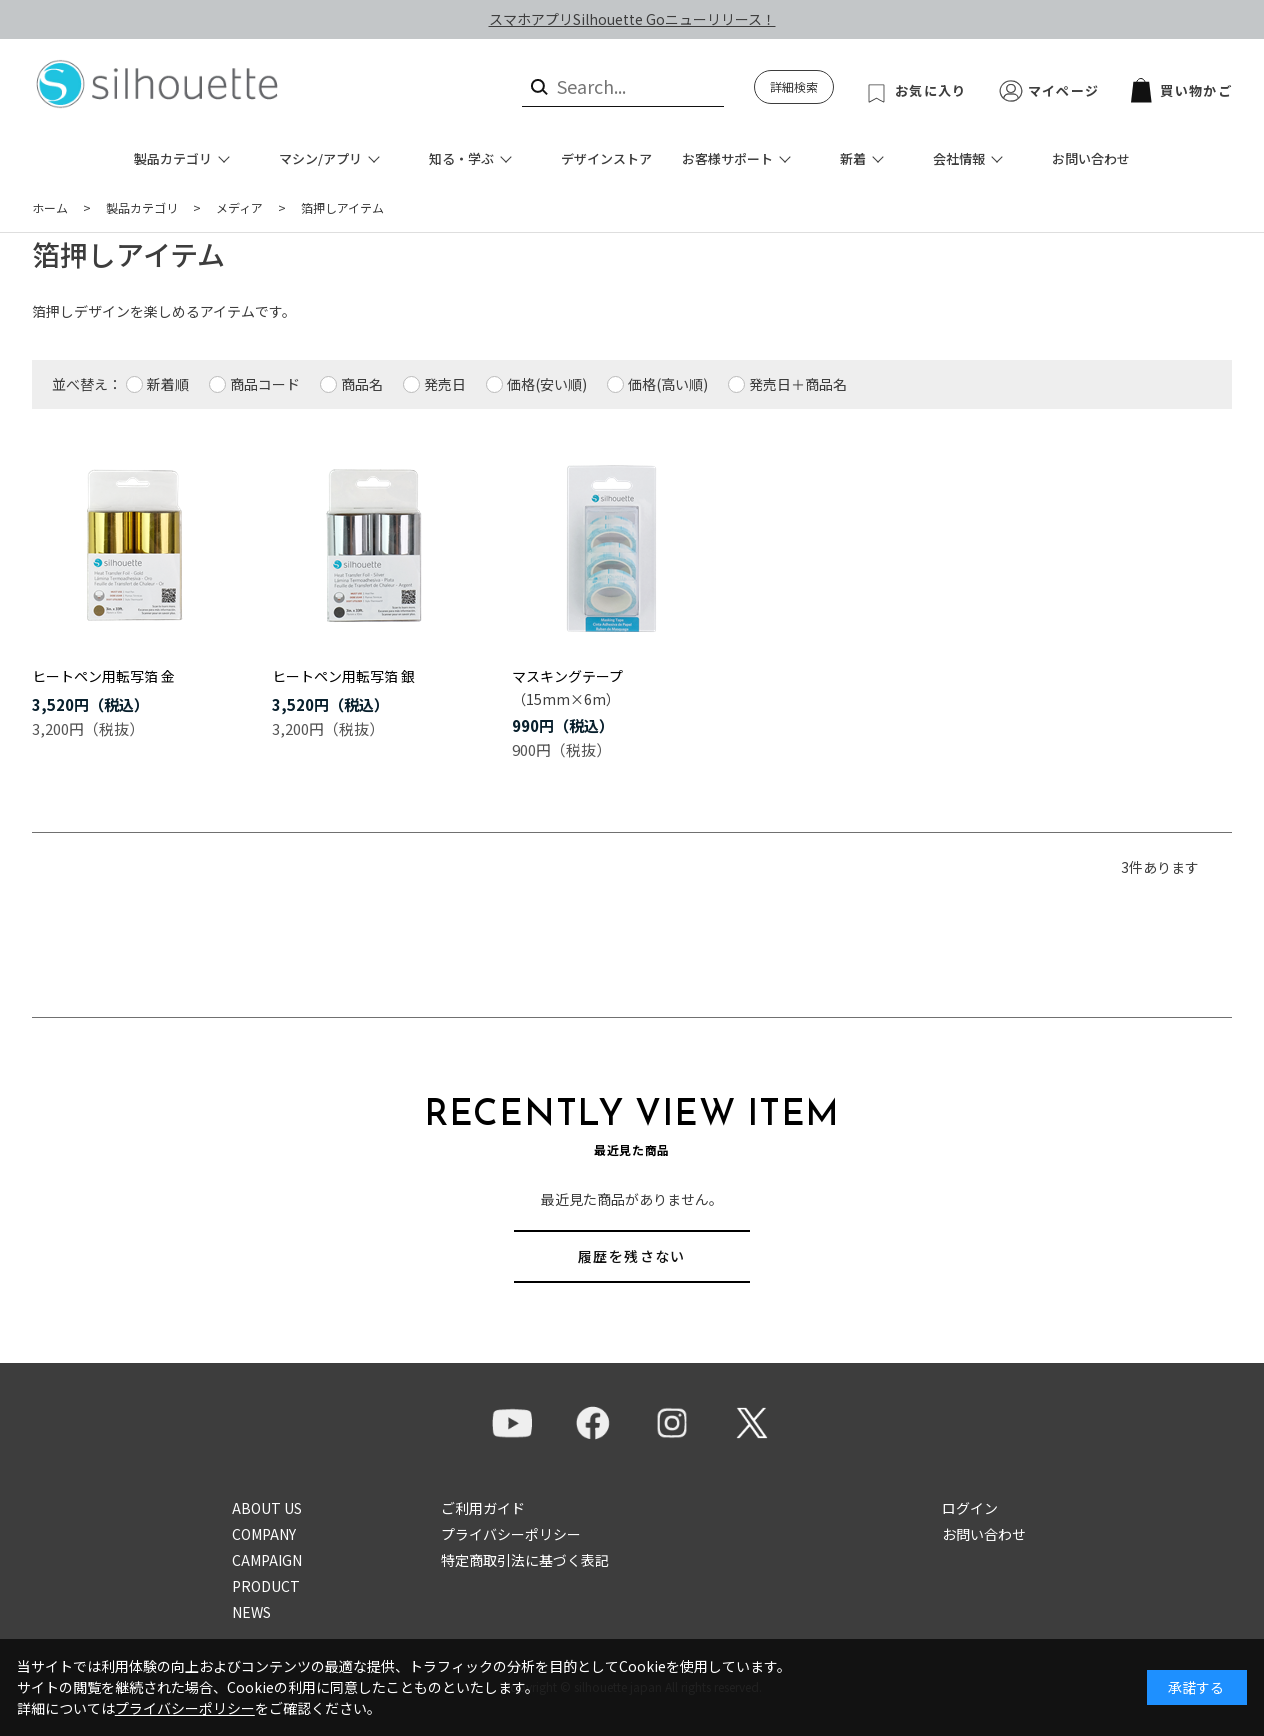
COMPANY (264, 1534)
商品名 (362, 384)
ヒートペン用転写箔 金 (103, 676)
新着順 (168, 384)
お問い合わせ (1091, 158)
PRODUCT (266, 1586)
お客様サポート (727, 158)
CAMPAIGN (267, 1560)
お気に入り (931, 90)
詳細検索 (794, 86)
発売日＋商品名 (798, 384)
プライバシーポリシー (511, 1534)
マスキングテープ (567, 676)
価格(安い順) (547, 384)
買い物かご (1181, 90)
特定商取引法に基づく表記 (525, 1560)
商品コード (265, 384)
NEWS (251, 1612)
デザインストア (606, 158)
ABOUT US (267, 1508)
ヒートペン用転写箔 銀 (343, 676)
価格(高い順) (668, 384)
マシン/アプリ (320, 158)
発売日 (445, 384)
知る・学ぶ (461, 158)
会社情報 (959, 158)
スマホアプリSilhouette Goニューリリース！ (632, 19)
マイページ (1064, 90)
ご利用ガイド (483, 1508)
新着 (853, 158)
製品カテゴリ (173, 158)
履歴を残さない (632, 1256)
